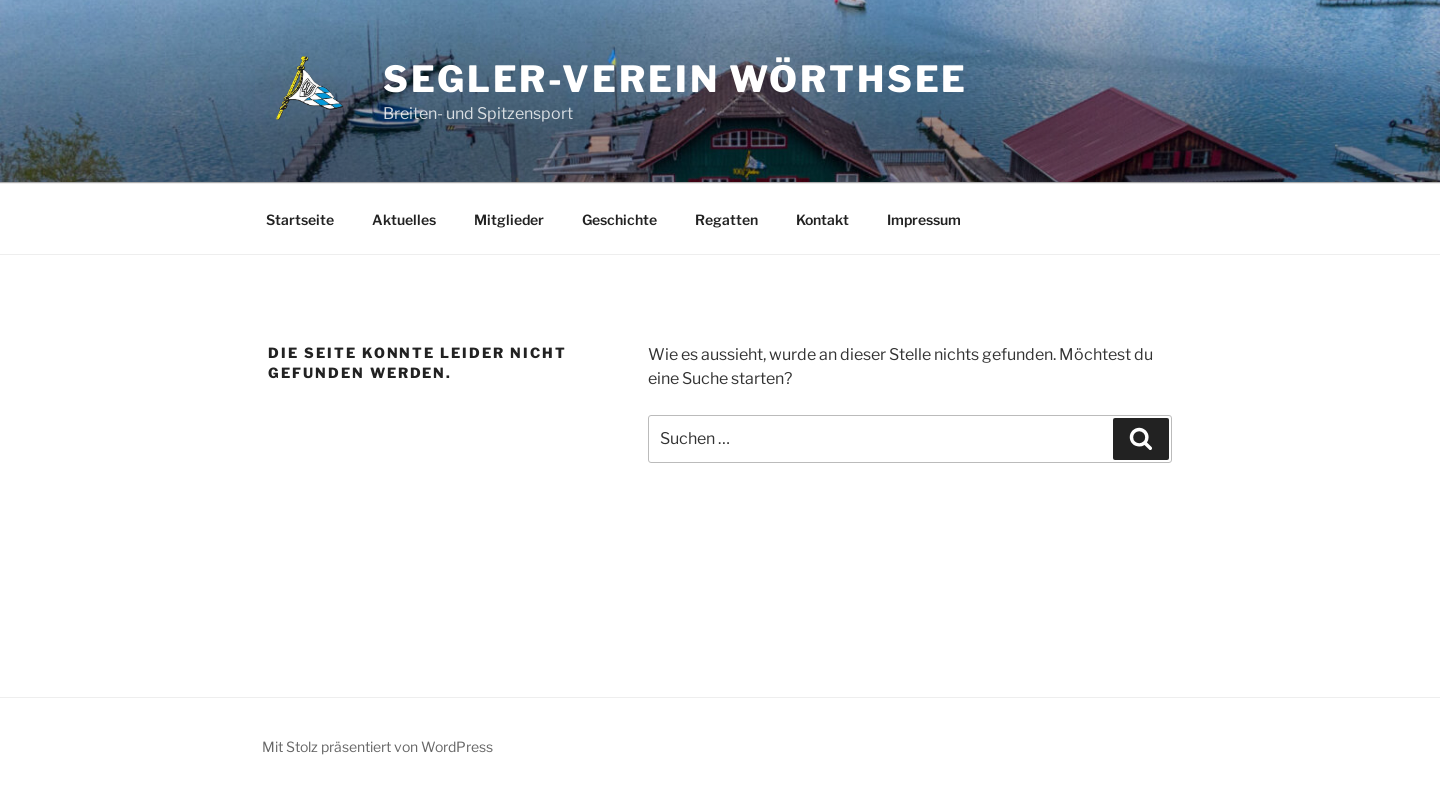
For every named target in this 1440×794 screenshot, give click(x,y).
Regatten (726, 219)
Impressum (924, 219)
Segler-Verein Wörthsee (675, 79)
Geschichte (619, 219)
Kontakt (822, 219)
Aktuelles (404, 219)
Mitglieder (509, 219)
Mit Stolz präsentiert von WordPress (377, 746)
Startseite (300, 219)
